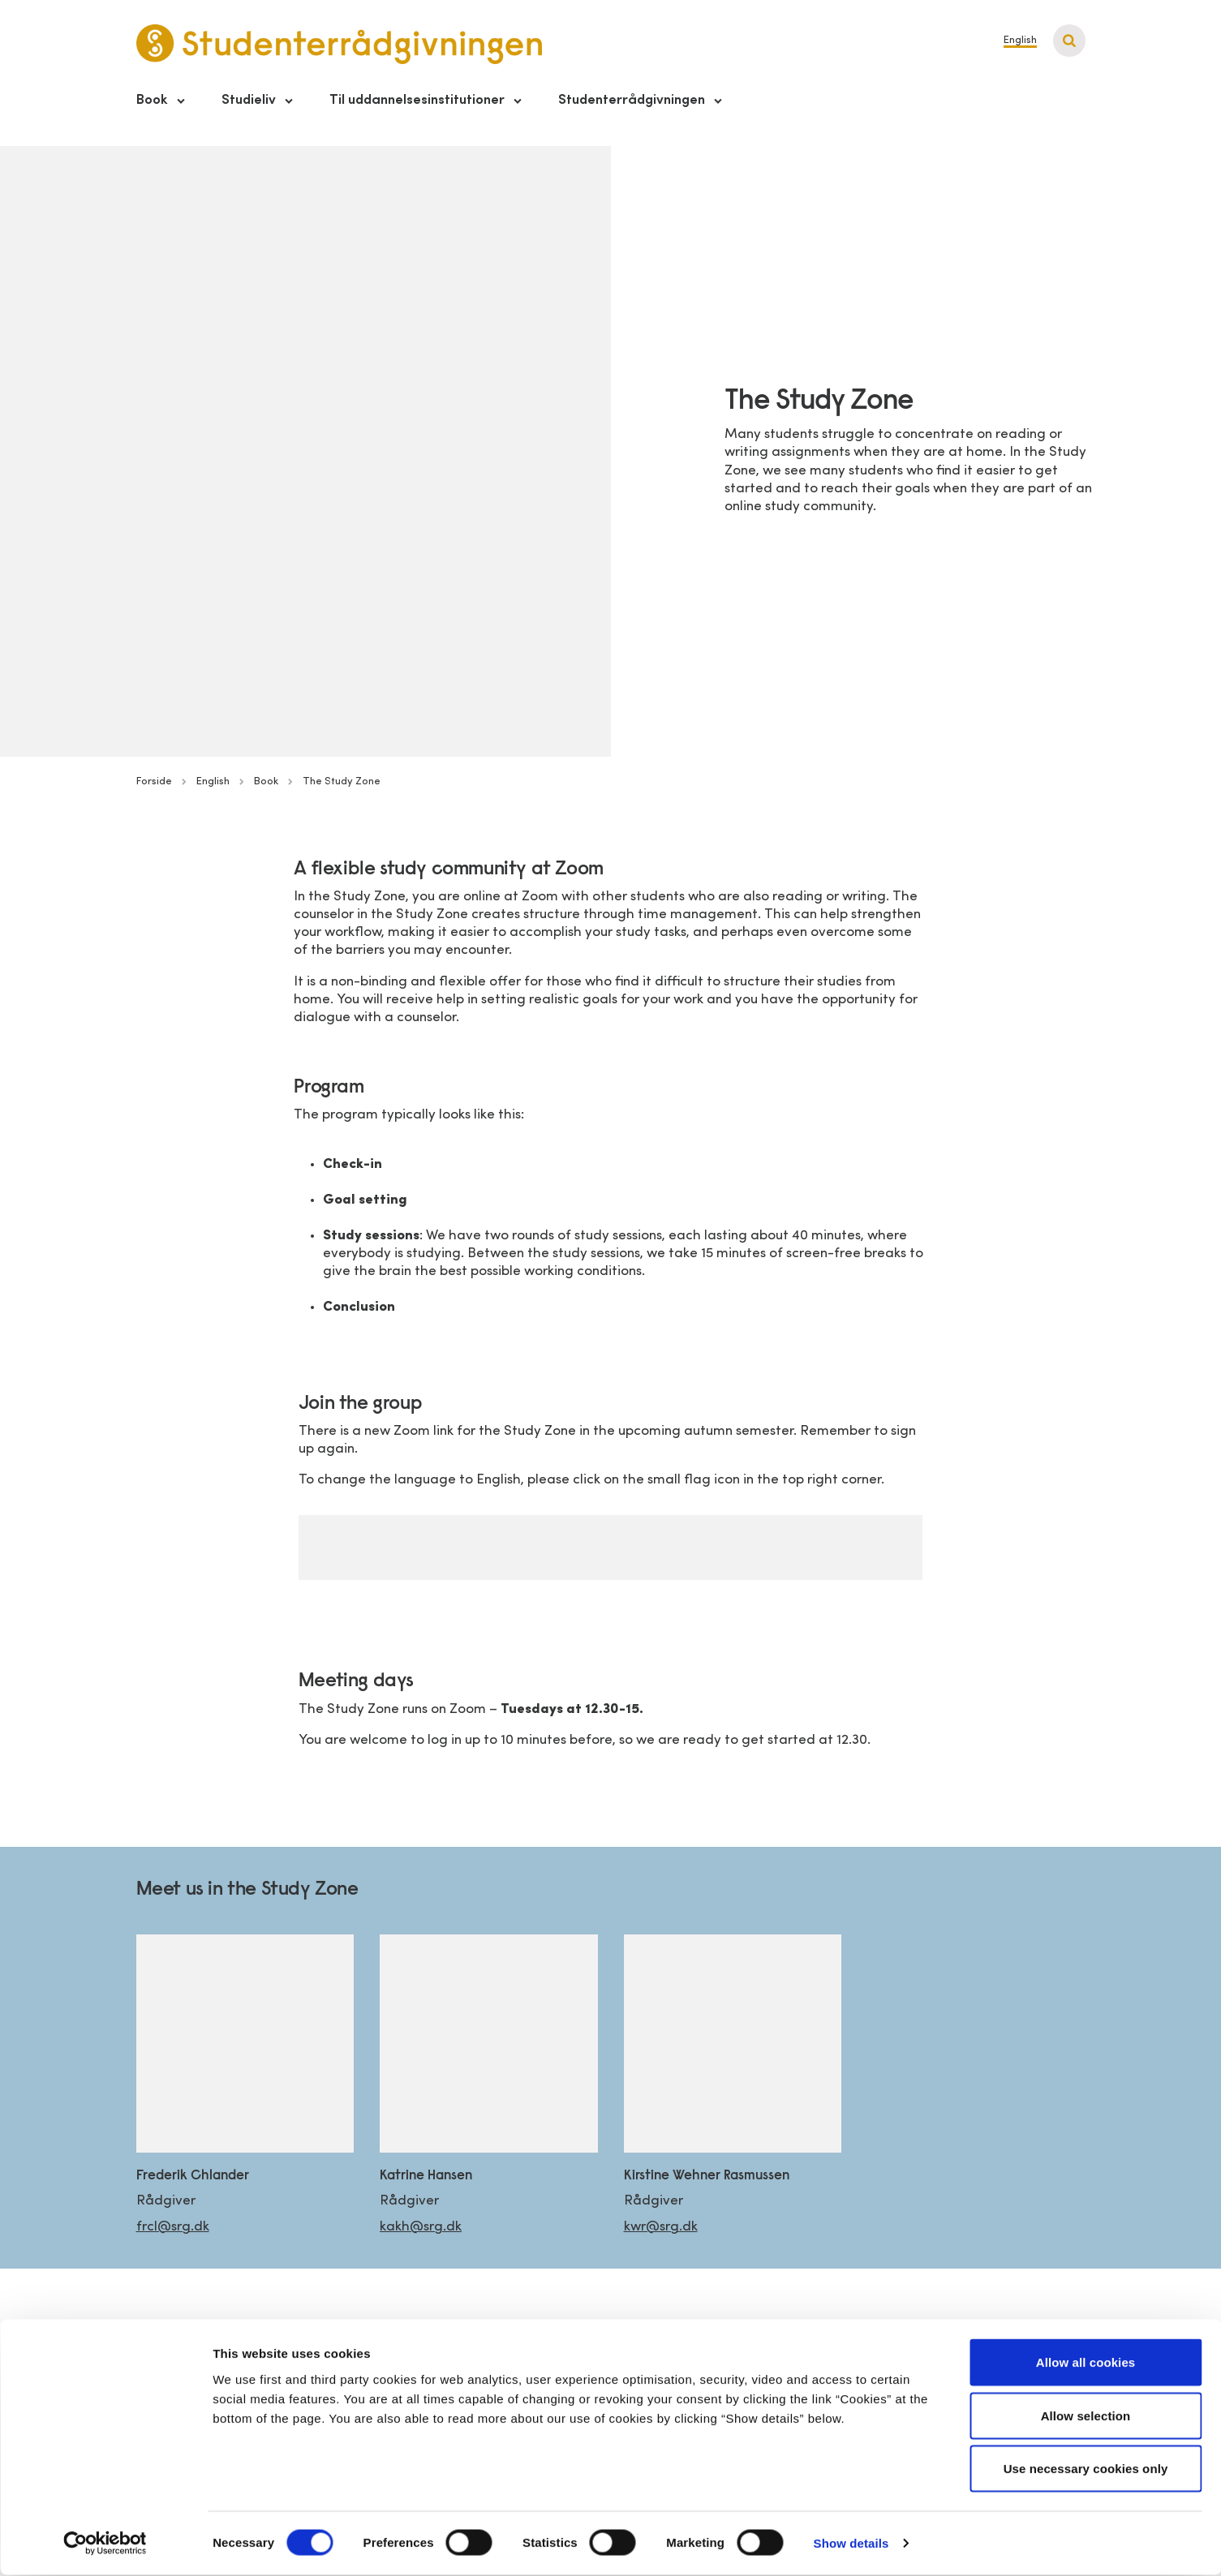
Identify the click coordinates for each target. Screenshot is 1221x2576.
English (1020, 40)
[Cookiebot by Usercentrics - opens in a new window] (105, 2544)
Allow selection (1086, 2417)
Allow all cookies (1086, 2363)
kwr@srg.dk (661, 2227)
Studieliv (248, 100)
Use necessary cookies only (1086, 2469)
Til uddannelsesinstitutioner (417, 100)
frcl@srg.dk (172, 2227)
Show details (851, 2544)
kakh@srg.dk (421, 2227)
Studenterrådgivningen (631, 100)
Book (152, 100)
